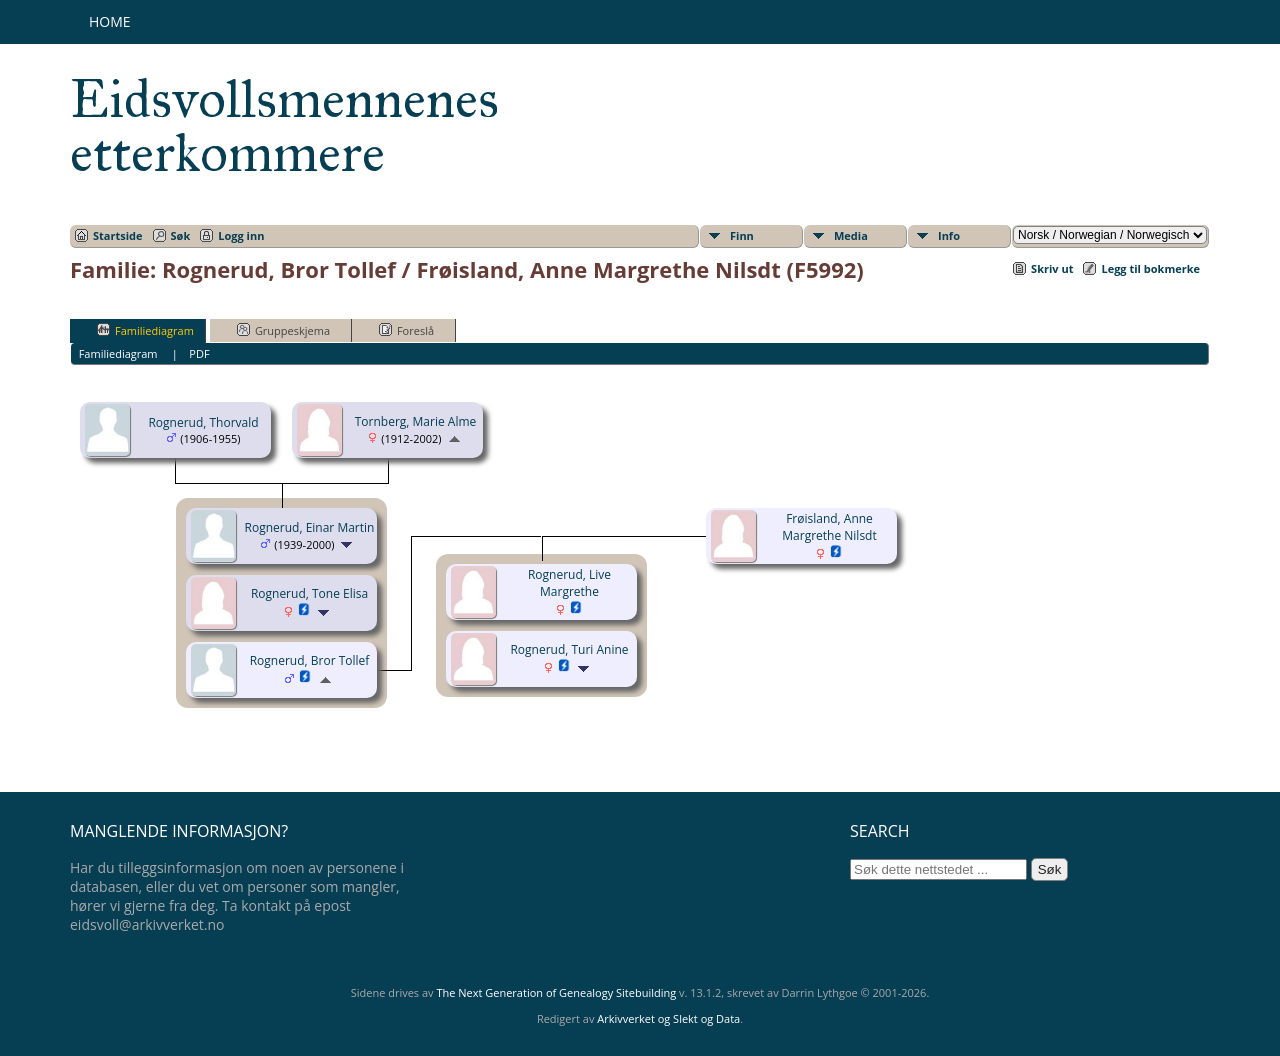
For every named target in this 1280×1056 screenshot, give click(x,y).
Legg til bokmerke (1150, 268)
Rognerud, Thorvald (203, 422)
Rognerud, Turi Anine (569, 649)
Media (851, 235)
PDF (199, 353)
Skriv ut (1052, 268)
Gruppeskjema (283, 330)
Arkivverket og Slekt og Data (668, 1018)
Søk (181, 235)
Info (949, 235)
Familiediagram (145, 330)
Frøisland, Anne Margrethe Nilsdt (829, 527)
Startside (118, 235)
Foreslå (406, 330)
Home (110, 21)
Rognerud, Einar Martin (310, 527)
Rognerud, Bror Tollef (310, 660)
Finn (742, 235)
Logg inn (241, 235)
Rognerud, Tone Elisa (309, 593)
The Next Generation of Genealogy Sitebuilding (556, 992)
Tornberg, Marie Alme (416, 421)
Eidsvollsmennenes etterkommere (284, 126)
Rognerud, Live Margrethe (569, 583)
